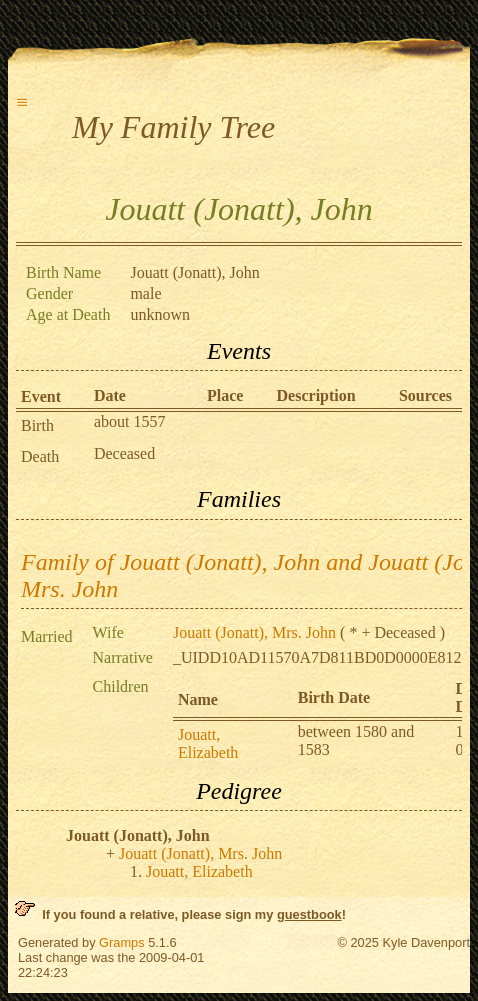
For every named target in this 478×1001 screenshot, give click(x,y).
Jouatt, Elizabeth (208, 743)
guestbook (309, 914)
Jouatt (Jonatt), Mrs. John (254, 632)
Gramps (122, 942)
